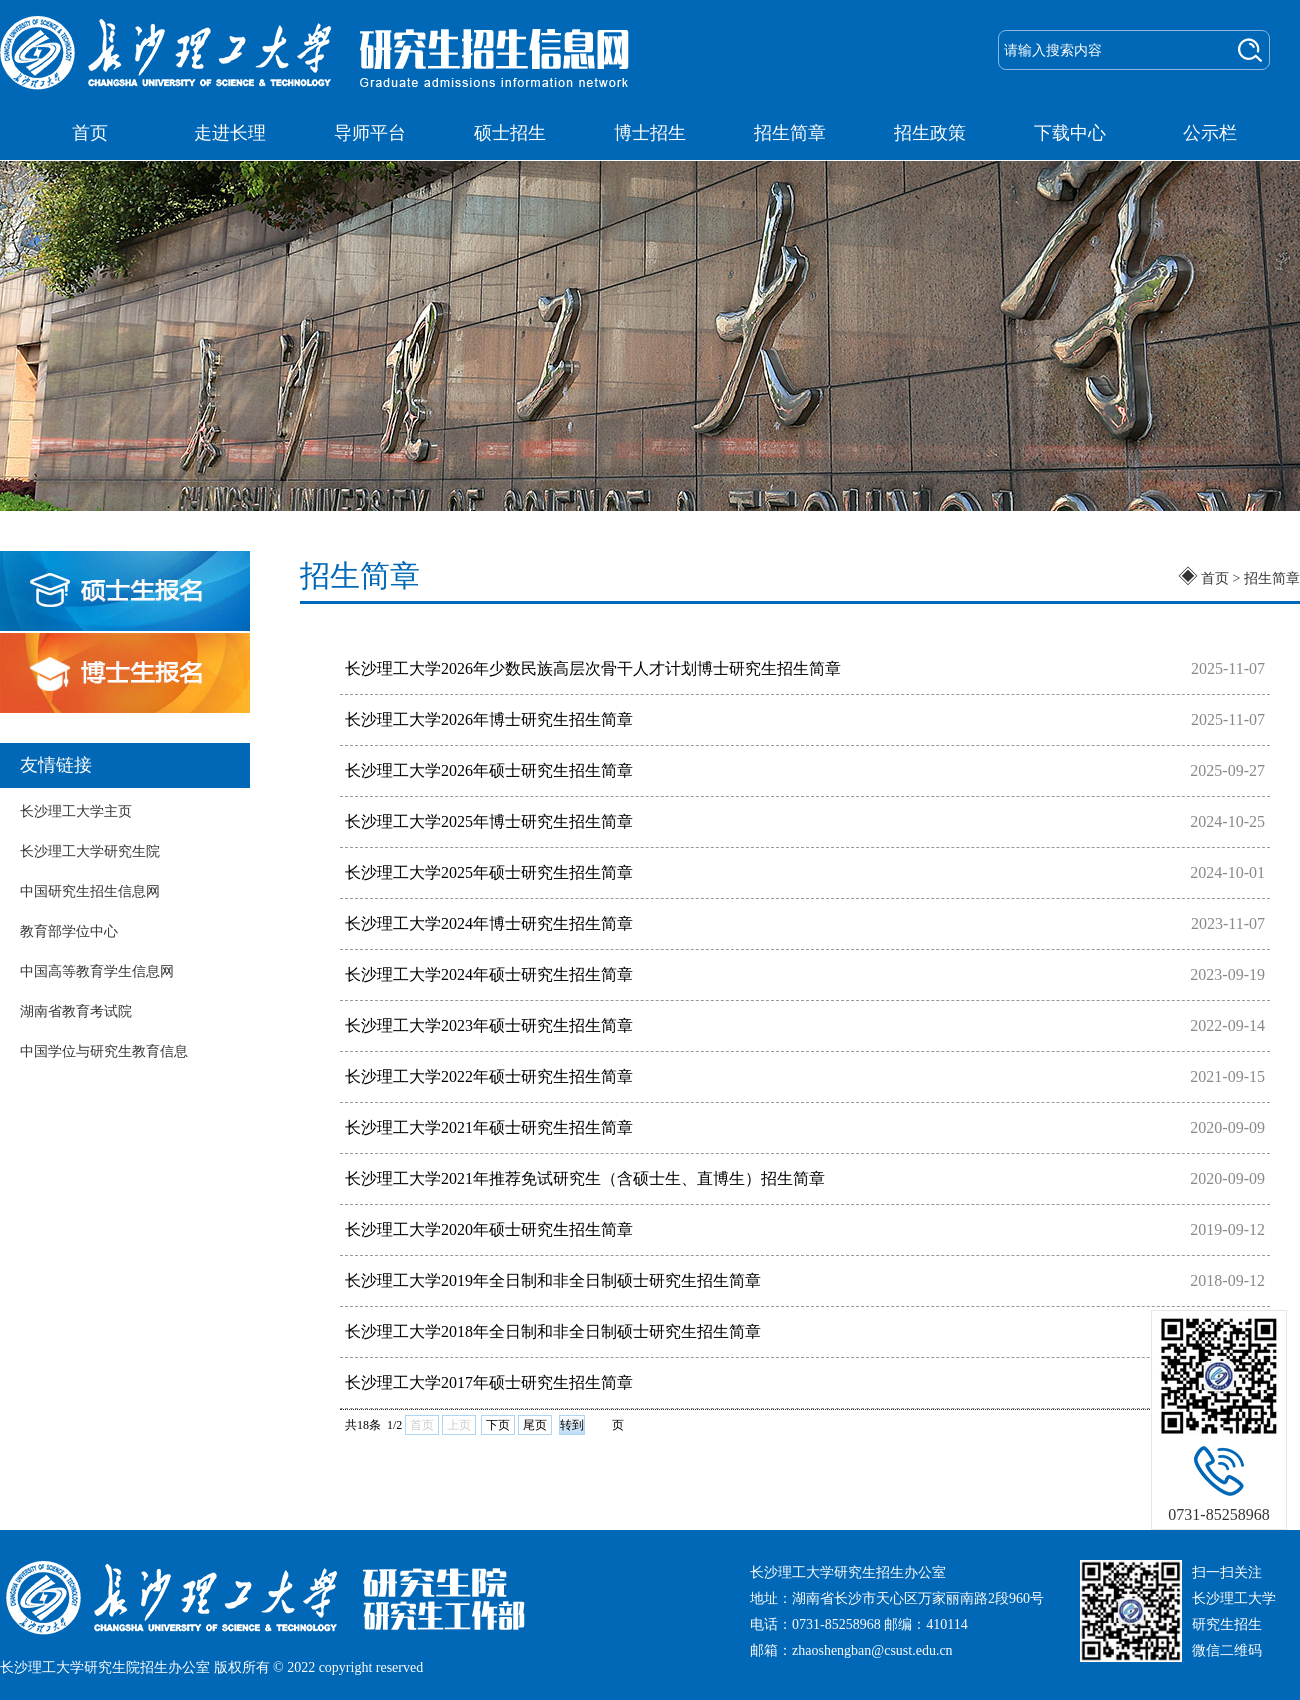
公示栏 (1210, 133)
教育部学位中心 (69, 931)
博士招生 (650, 133)
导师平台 (370, 133)
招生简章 (790, 133)
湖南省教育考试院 (76, 1011)
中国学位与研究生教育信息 (104, 1051)
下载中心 (1070, 133)
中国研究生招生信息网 (90, 891)
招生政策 (930, 133)
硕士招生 (510, 133)
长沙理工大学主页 (76, 811)
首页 (90, 133)
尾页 (535, 1425)
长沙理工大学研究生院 (90, 851)
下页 (498, 1425)
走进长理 (230, 133)
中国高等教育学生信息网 (97, 971)
